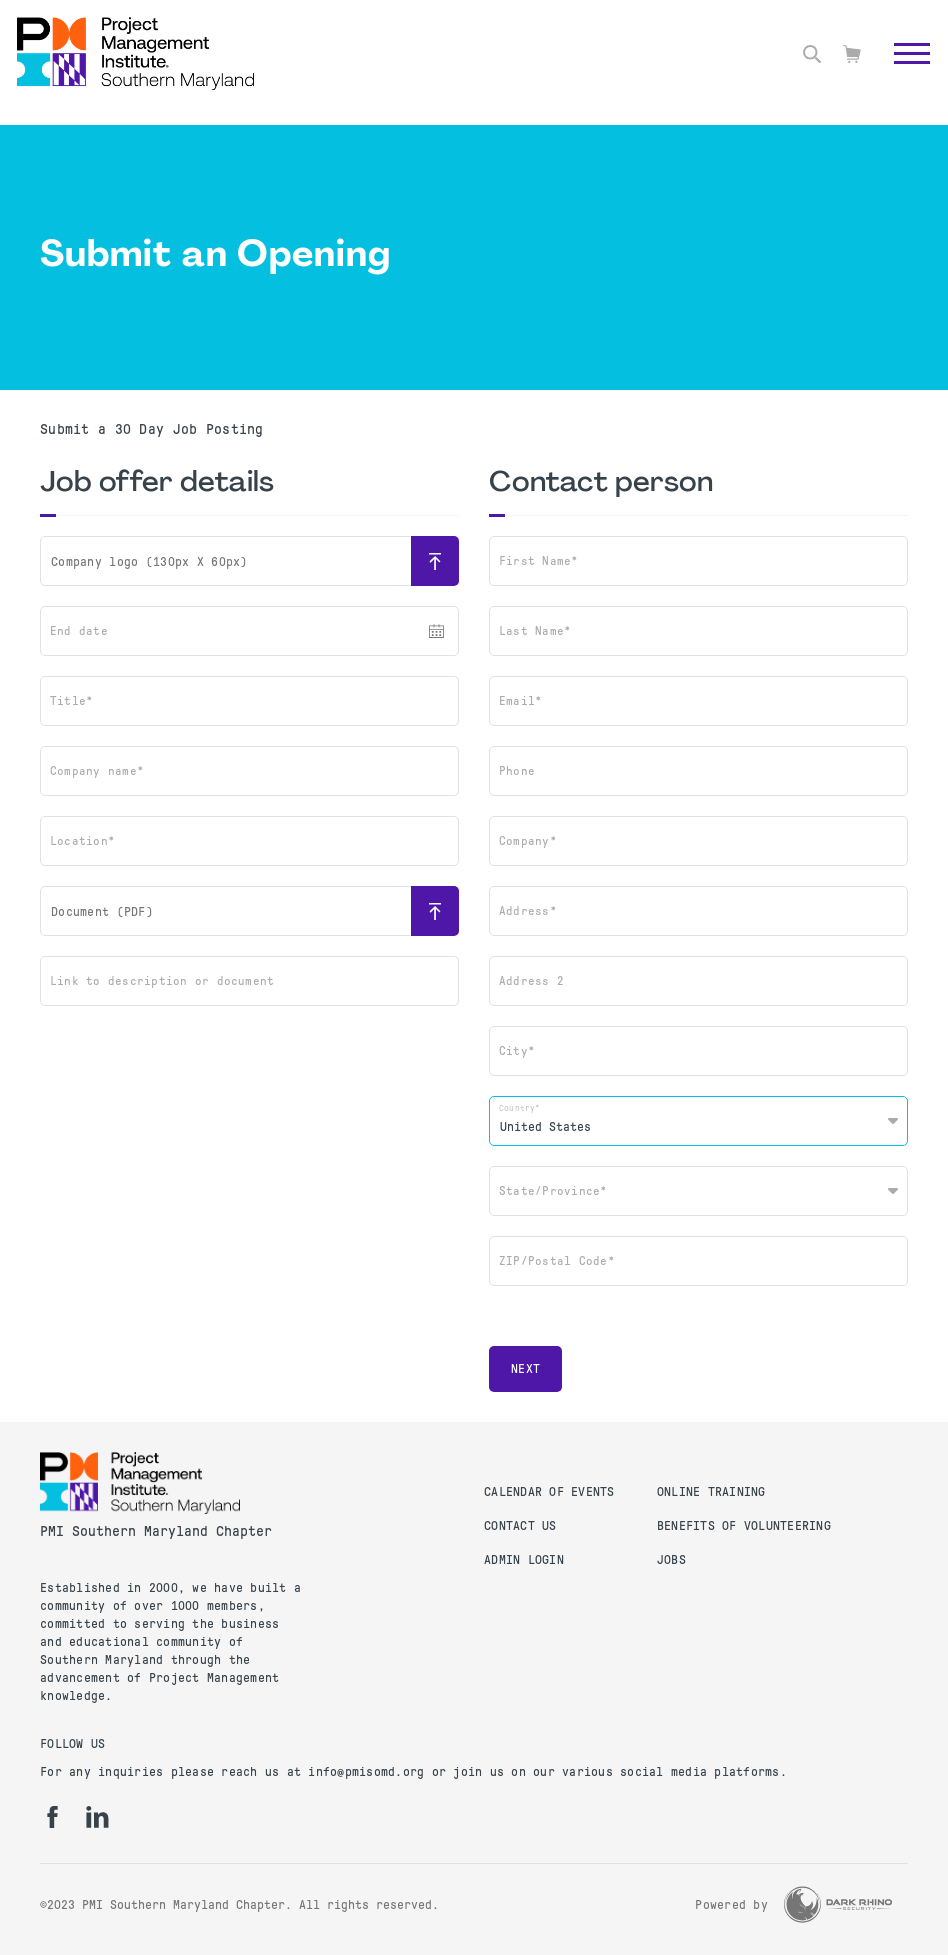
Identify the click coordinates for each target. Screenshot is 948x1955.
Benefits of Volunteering (744, 1526)
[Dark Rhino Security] (838, 1904)
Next (525, 1369)
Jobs (671, 1560)
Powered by (731, 1905)
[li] (97, 1817)
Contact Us (520, 1526)
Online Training (711, 1492)
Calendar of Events (549, 1492)
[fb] (52, 1817)
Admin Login (524, 1560)
